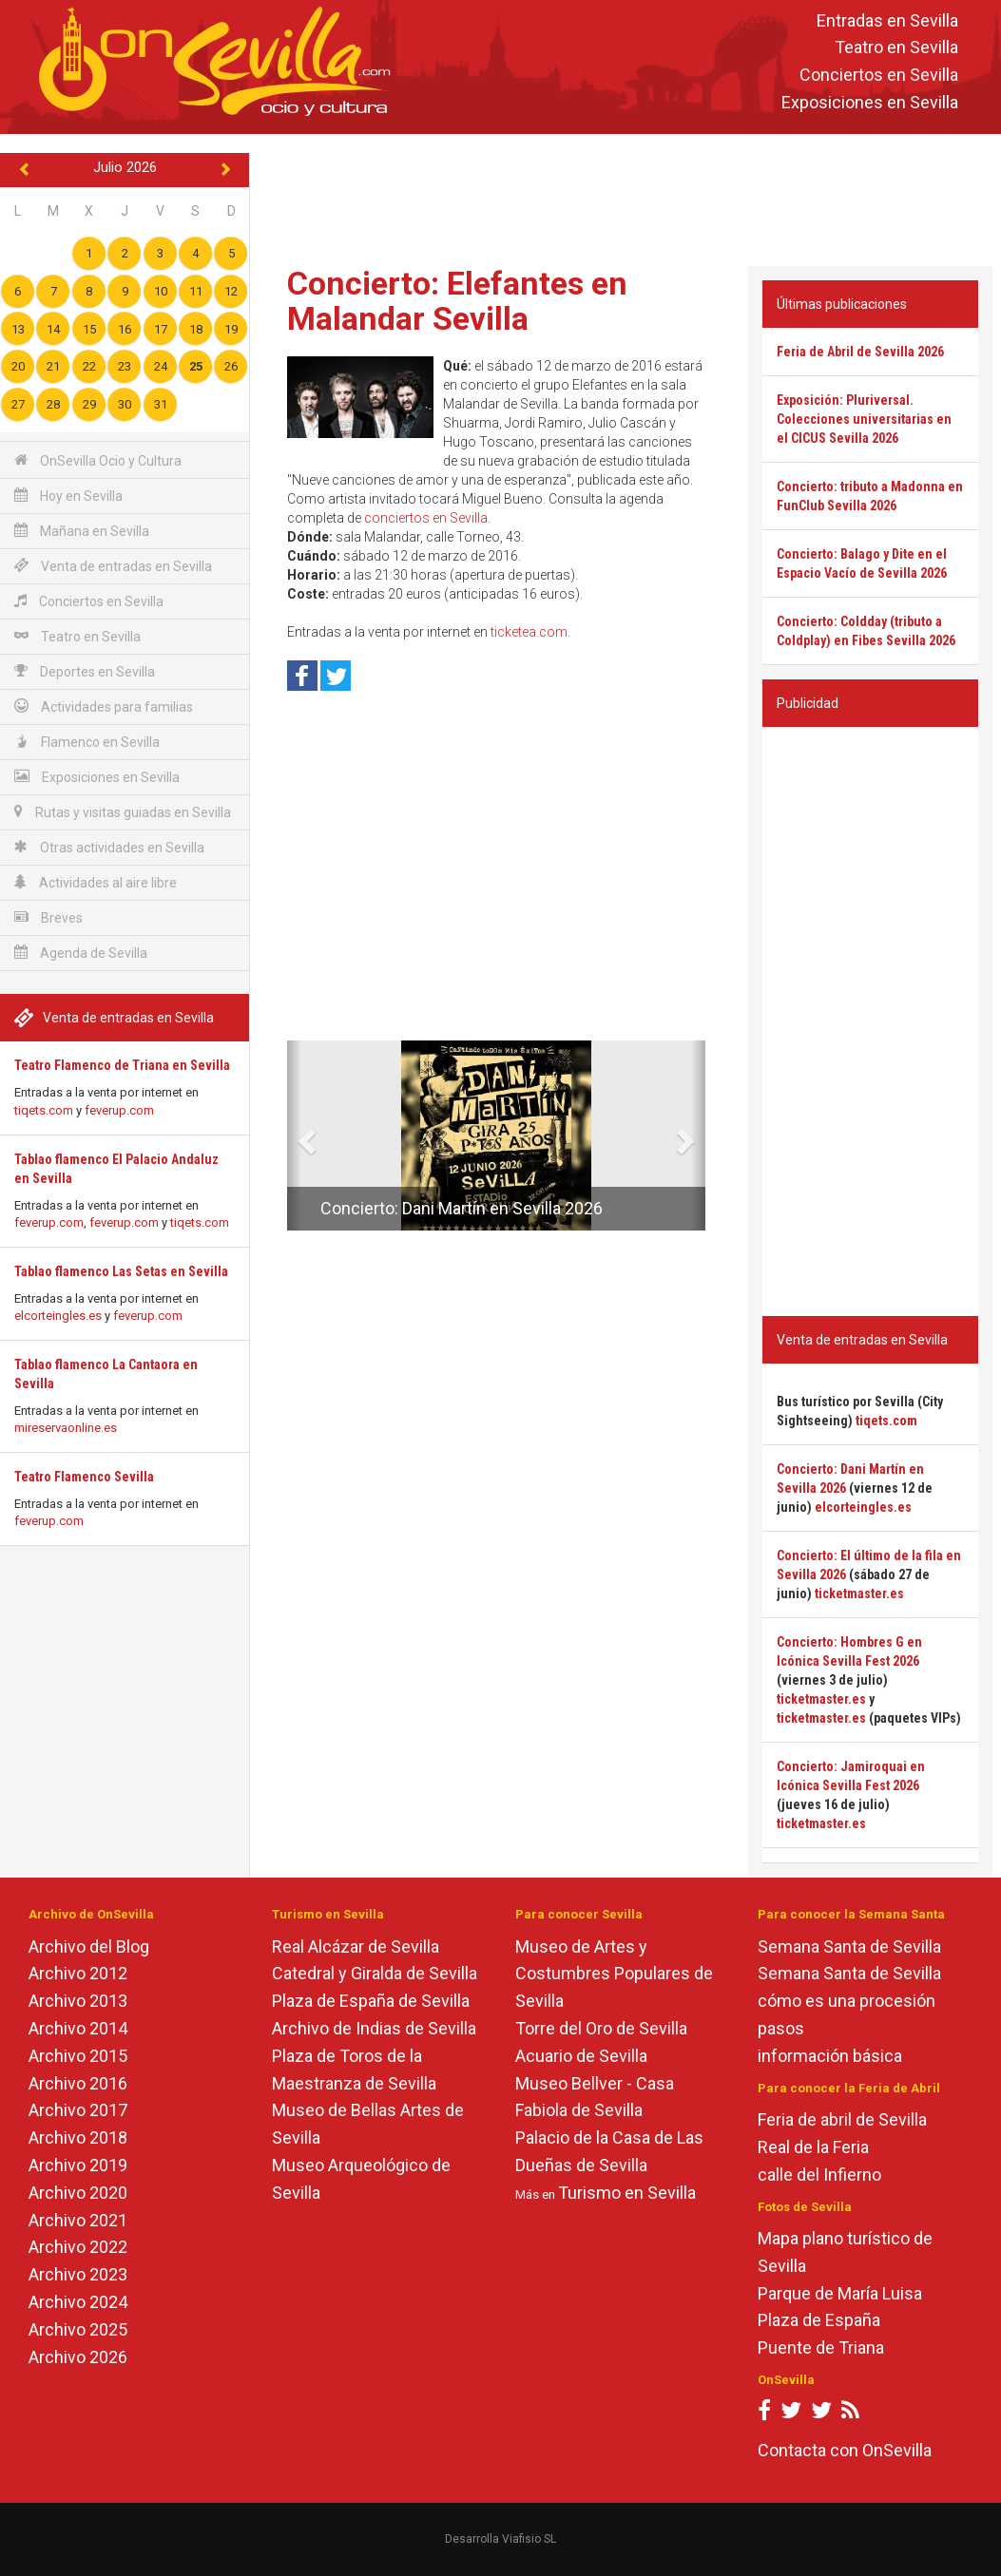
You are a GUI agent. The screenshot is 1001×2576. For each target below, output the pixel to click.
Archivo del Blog (89, 1946)
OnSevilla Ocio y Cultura (98, 460)
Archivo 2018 (78, 2137)
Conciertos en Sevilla (878, 76)
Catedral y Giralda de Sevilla (374, 1973)
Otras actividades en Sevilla (109, 847)
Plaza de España (819, 2320)
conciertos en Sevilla (426, 517)
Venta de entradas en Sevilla (113, 566)
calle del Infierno (819, 2175)
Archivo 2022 (78, 2247)
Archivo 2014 (78, 2028)
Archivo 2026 (78, 2357)
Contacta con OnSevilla (845, 2450)
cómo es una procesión (846, 2001)
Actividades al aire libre (95, 882)
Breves (48, 917)
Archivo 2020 (78, 2193)
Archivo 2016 (78, 2083)
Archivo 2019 (78, 2165)
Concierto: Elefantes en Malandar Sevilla (457, 300)
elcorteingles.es (58, 1315)
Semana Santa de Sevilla (849, 1946)
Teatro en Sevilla (896, 48)
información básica (830, 2056)
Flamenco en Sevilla (87, 742)
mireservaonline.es (65, 1428)
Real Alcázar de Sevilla (355, 1946)
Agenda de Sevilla (80, 953)
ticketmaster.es (859, 1593)
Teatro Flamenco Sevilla (84, 1476)
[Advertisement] (625, 196)
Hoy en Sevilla (68, 495)
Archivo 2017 (78, 2110)
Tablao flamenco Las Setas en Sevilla (121, 1271)
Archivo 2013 (78, 2001)
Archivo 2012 (78, 1973)
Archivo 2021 (78, 2220)
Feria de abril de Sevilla (842, 2119)
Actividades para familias (103, 706)
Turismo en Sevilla (627, 2193)
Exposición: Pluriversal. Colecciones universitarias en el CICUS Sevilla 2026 (864, 419)
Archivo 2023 (78, 2274)
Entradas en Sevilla (887, 20)
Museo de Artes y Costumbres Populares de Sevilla (614, 1974)
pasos (781, 2028)
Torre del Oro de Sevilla (601, 2028)
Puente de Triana (821, 2347)
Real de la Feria (813, 2147)
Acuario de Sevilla (581, 2056)
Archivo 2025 (78, 2329)
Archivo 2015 (78, 2056)
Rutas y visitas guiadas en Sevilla (122, 812)
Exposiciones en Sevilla (869, 102)
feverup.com (119, 1110)
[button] (294, 1135)
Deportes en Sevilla (84, 671)
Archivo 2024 (78, 2302)
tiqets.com (43, 1110)
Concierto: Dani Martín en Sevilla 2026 (461, 1208)
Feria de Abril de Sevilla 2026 (860, 351)
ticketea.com (529, 631)
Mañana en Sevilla (81, 531)
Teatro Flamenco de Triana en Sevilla (122, 1065)
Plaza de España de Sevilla (371, 2001)
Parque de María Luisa (840, 2293)
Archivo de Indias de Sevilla (374, 2028)
